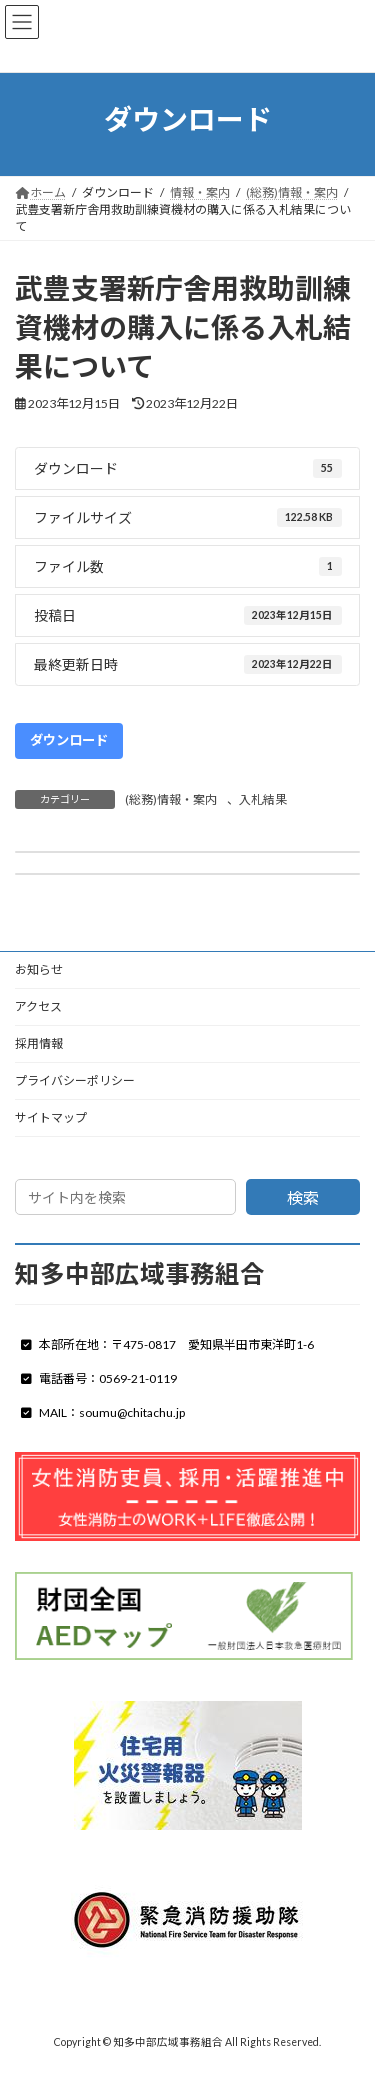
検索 (303, 1197)
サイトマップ (51, 1117)
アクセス (38, 1006)
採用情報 (39, 1043)
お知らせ (39, 969)
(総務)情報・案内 (171, 799)
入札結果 (263, 799)
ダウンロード (69, 740)
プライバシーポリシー (75, 1080)
